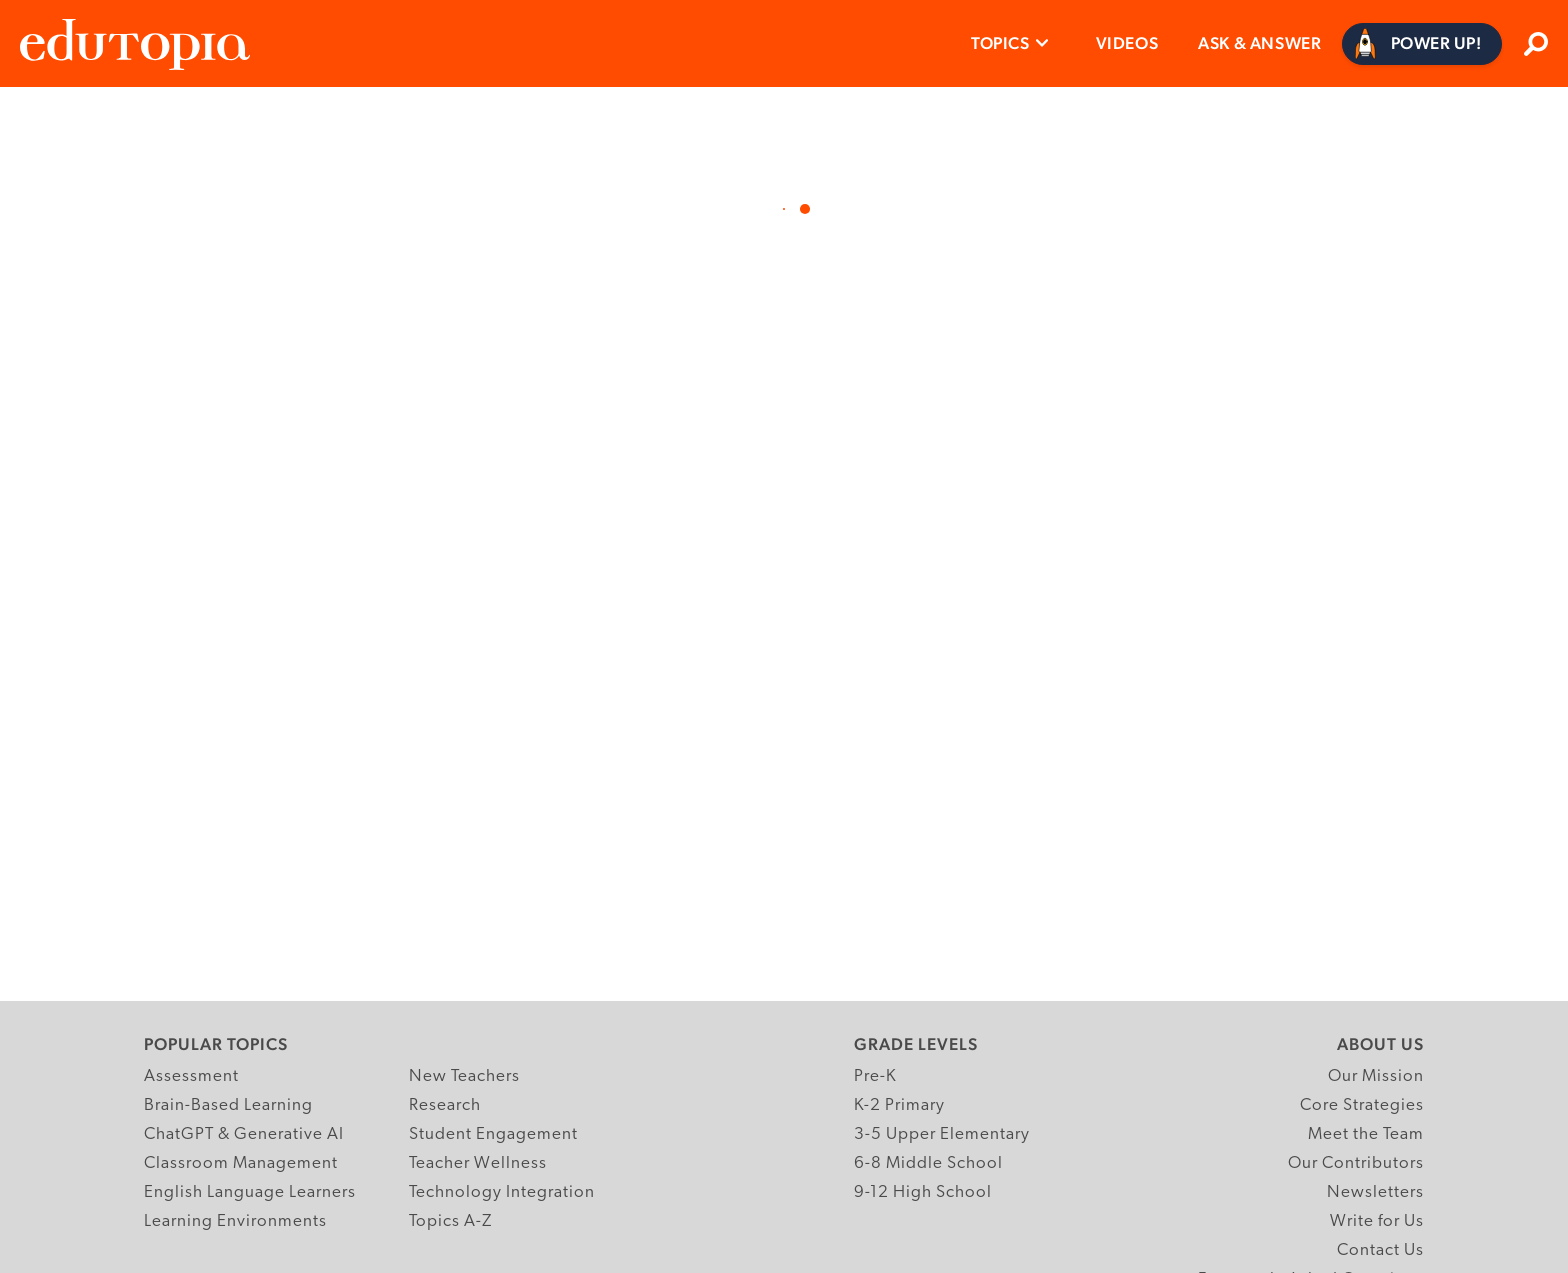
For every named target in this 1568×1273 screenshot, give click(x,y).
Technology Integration (502, 1192)
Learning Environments (235, 1221)
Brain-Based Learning (228, 1105)
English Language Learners (250, 1192)
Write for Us (1377, 1221)
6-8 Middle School (928, 1163)
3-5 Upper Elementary (942, 1134)
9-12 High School (923, 1192)
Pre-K (875, 1076)
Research (445, 1105)
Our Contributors (1356, 1163)
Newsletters (1375, 1192)
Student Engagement (493, 1134)
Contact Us (1380, 1250)
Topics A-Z (450, 1221)
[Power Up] (1422, 44)
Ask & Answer (1259, 43)
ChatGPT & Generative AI (244, 1134)
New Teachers (464, 1076)
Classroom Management (241, 1163)
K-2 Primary (899, 1105)
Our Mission (1376, 1076)
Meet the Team (1366, 1134)
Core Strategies (1362, 1105)
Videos (1127, 43)
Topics (1000, 43)
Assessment (191, 1076)
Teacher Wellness (478, 1163)
